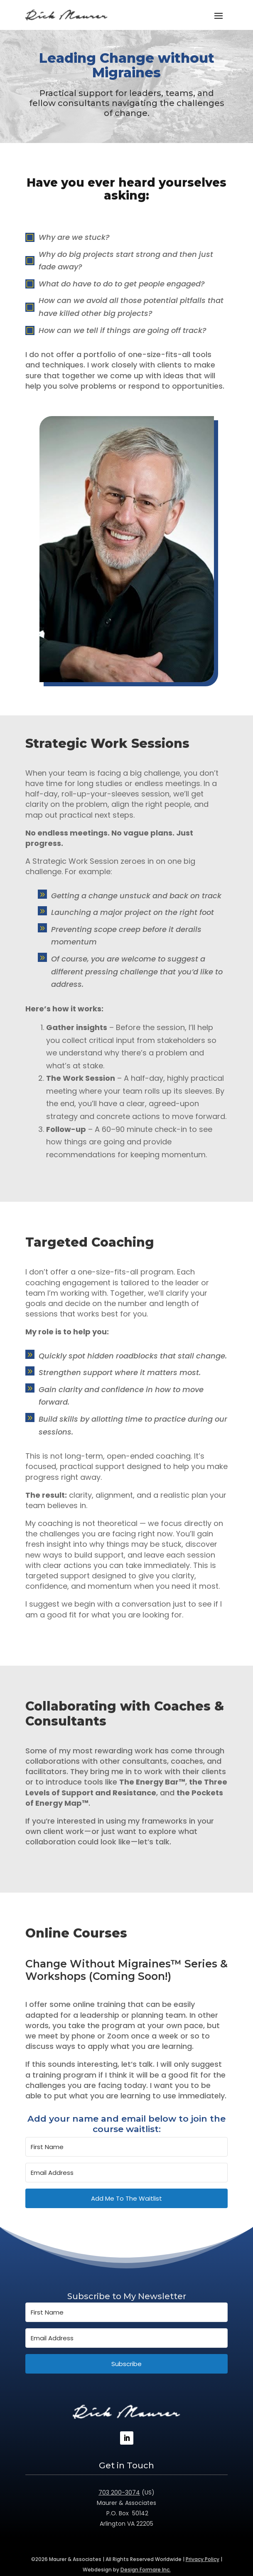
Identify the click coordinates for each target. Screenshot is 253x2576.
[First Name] (126, 2147)
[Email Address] (126, 2172)
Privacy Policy (202, 2559)
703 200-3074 (119, 2492)
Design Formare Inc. (145, 2569)
